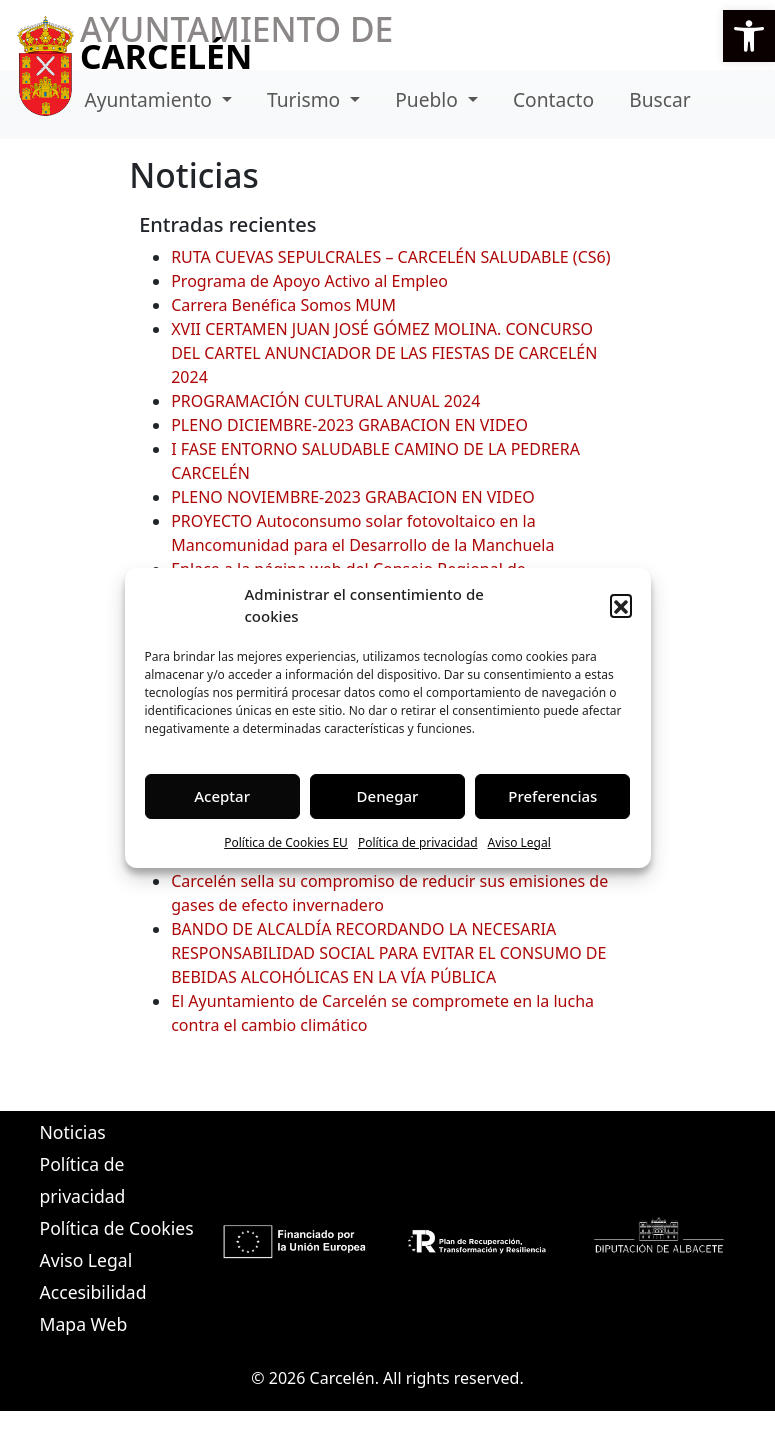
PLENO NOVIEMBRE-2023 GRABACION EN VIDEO (353, 497)
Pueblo (429, 99)
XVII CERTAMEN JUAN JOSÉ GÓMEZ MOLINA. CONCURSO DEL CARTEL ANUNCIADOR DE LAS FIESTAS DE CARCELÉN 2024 (384, 353)
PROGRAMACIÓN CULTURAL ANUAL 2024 (325, 401)
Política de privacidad (418, 842)
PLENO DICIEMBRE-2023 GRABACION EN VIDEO (349, 425)
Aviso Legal (519, 842)
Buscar (659, 99)
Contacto (553, 99)
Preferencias (552, 796)
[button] (749, 36)
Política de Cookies (117, 1228)
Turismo (306, 99)
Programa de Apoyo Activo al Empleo (309, 281)
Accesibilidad (93, 1292)
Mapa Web (84, 1324)
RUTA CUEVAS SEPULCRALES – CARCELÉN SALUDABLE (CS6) (390, 257)
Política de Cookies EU (286, 842)
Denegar (388, 796)
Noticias (73, 1132)
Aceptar (222, 796)
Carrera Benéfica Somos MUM (283, 305)
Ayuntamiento (150, 99)
